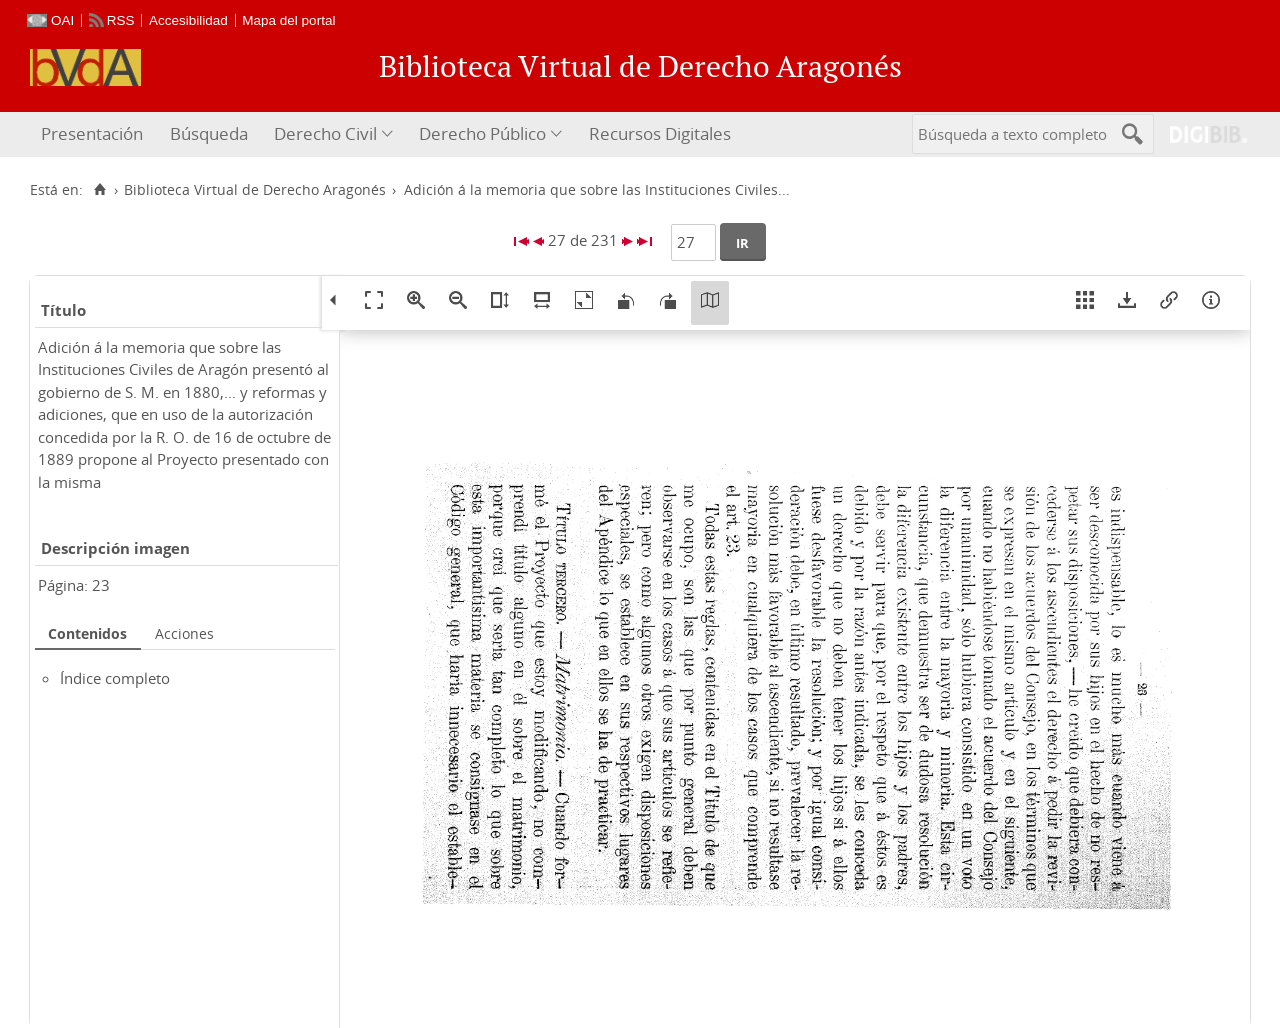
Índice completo (115, 678)
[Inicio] (99, 190)
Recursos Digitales (660, 133)
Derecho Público (482, 133)
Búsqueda (209, 133)
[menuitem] (94, 134)
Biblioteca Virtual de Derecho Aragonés (255, 190)
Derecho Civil (325, 133)
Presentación (92, 133)
